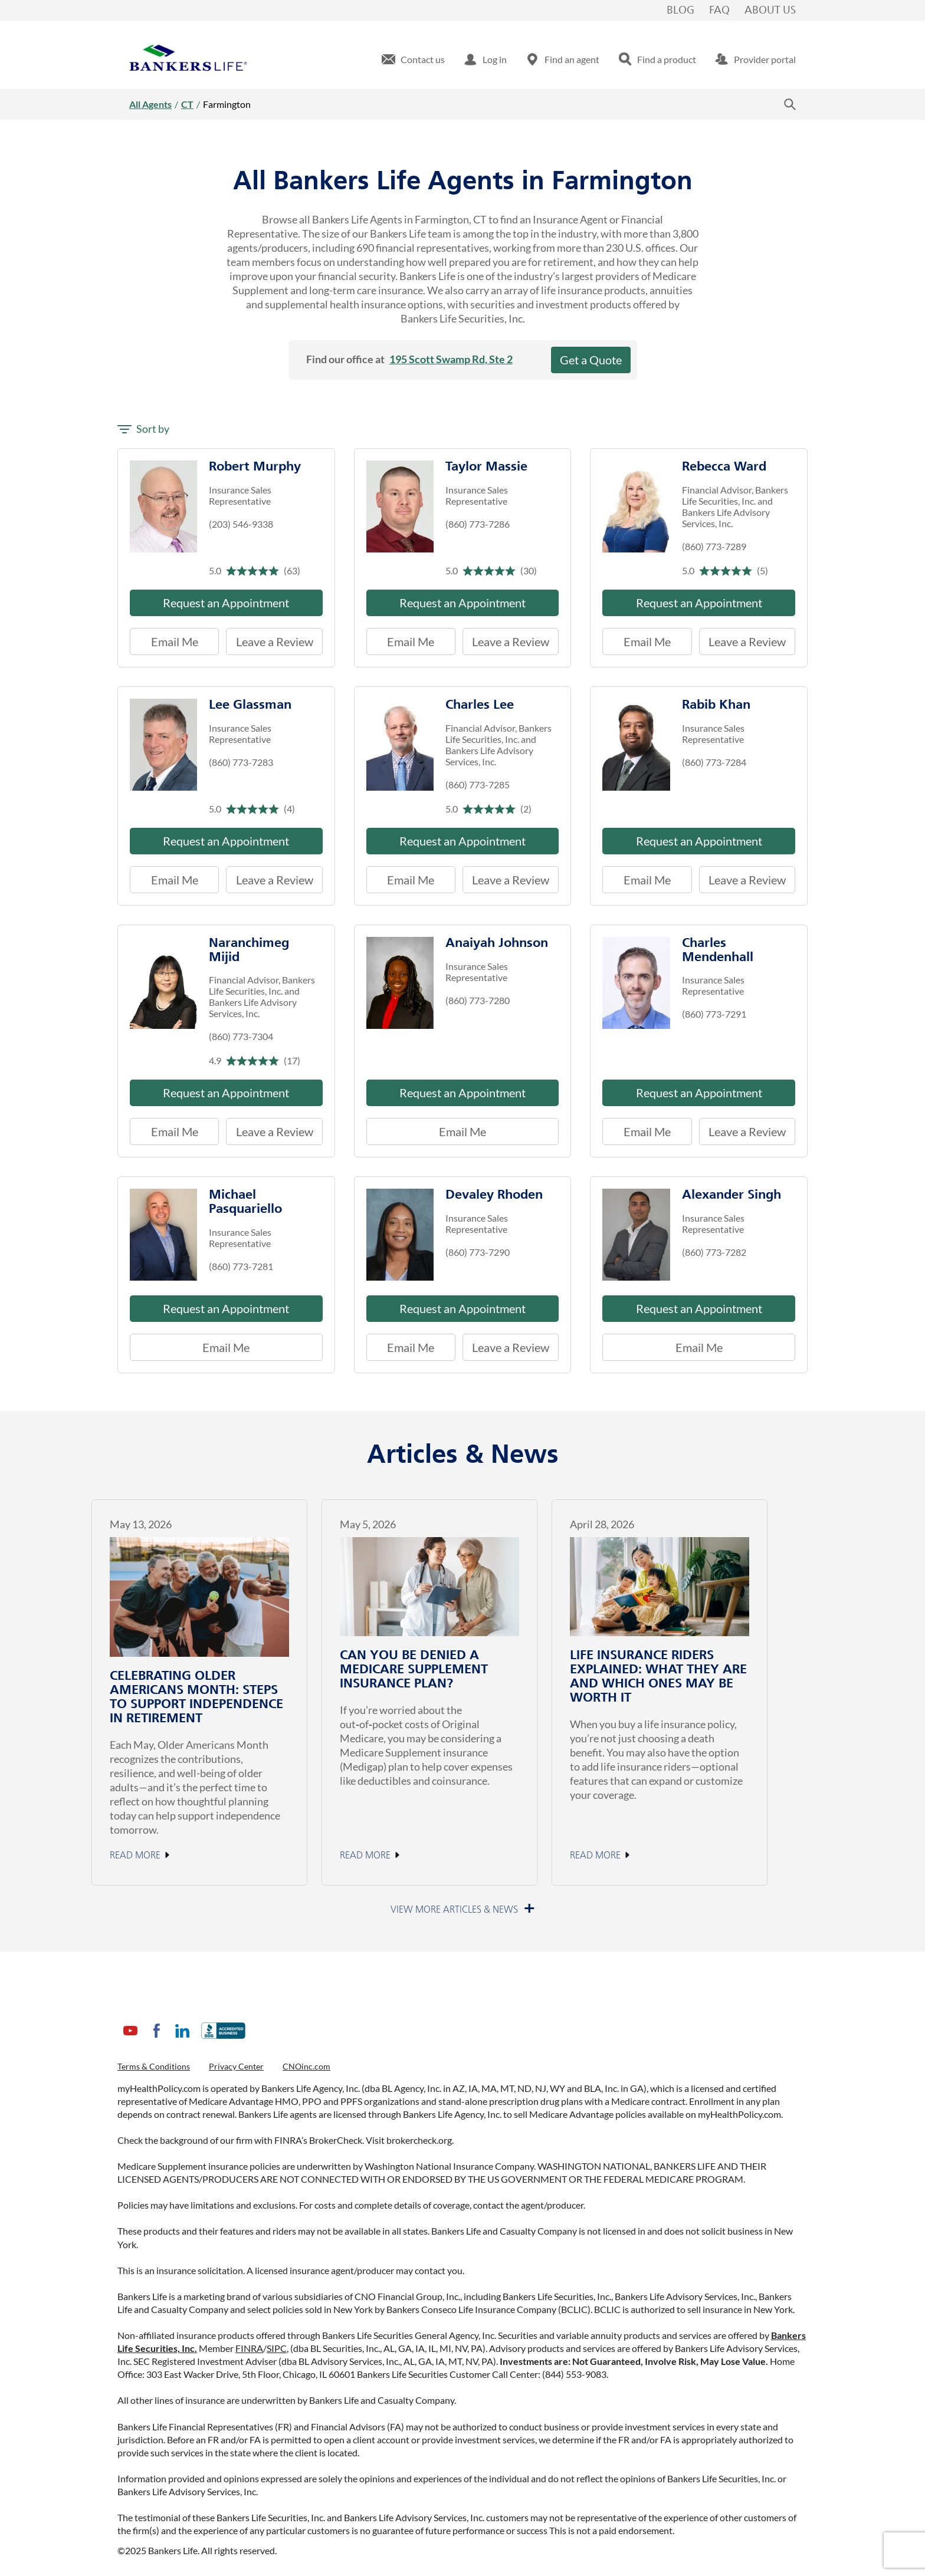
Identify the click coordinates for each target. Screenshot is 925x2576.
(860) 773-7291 (714, 1013)
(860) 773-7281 (241, 1266)
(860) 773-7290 (477, 1252)
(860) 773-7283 (241, 762)
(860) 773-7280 (477, 1000)
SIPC (277, 2348)
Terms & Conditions (153, 2066)
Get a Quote (591, 360)
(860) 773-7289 (714, 546)
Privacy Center (236, 2066)
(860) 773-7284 (714, 762)
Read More (135, 1855)
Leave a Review (269, 638)
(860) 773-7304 (241, 1036)
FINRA (249, 2348)
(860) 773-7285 (477, 784)
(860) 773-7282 (714, 1252)
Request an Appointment (226, 603)
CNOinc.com (306, 2066)
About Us (770, 10)
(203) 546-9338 (241, 523)
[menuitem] (413, 59)
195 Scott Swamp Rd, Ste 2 (451, 359)
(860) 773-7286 (477, 523)
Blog (680, 10)
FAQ (719, 10)
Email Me (174, 641)
